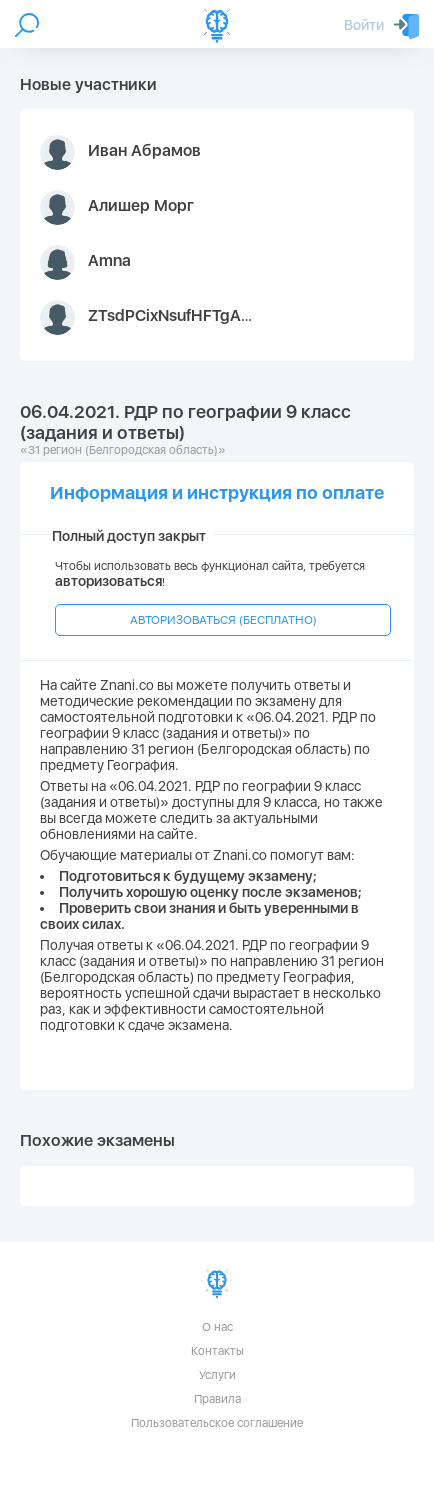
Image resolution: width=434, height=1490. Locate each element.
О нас (217, 1327)
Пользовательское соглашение (217, 1423)
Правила (217, 1399)
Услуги (217, 1375)
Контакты (217, 1351)
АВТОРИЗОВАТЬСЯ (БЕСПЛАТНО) (223, 620)
